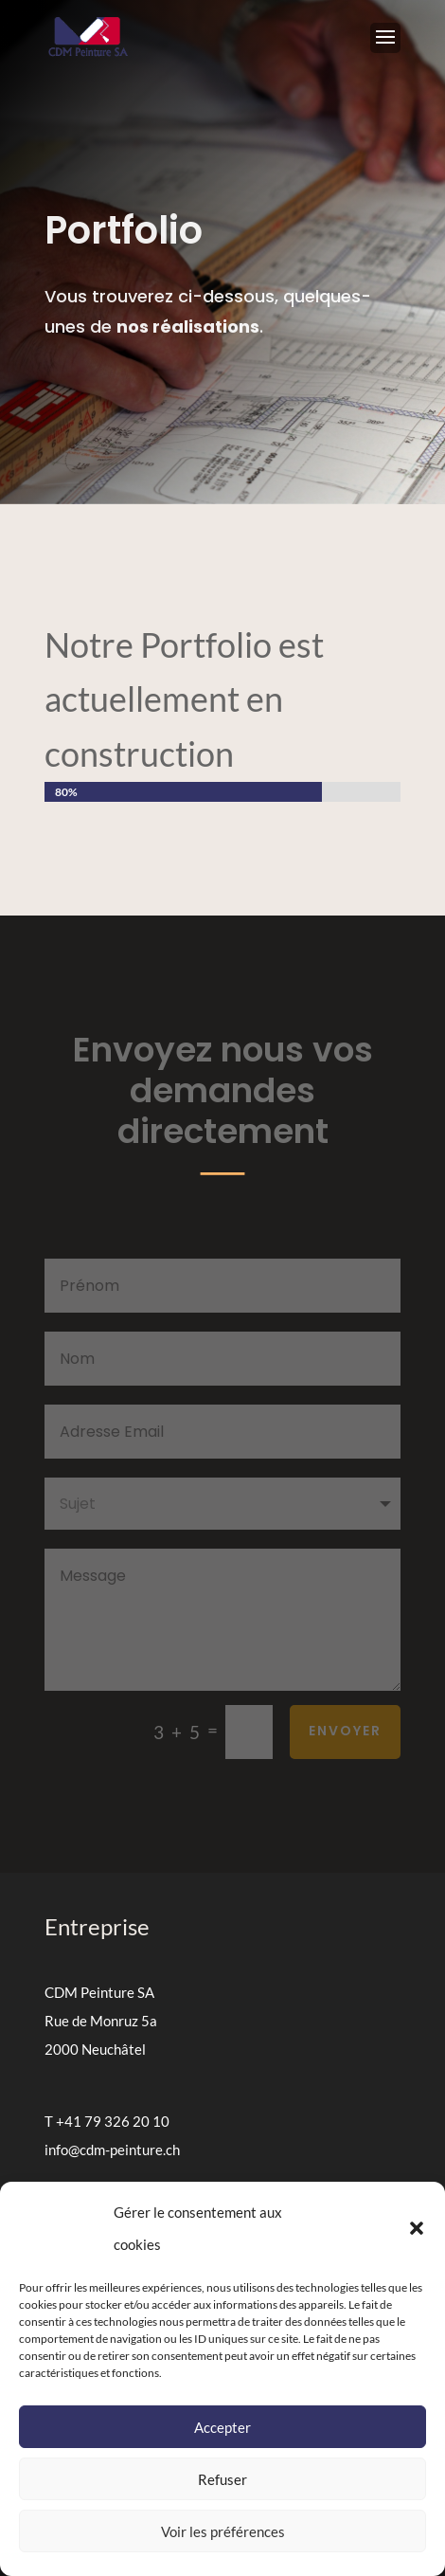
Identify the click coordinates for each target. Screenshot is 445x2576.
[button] (416, 2228)
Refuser (222, 2479)
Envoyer (345, 1730)
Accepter (222, 2427)
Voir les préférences (223, 2531)
